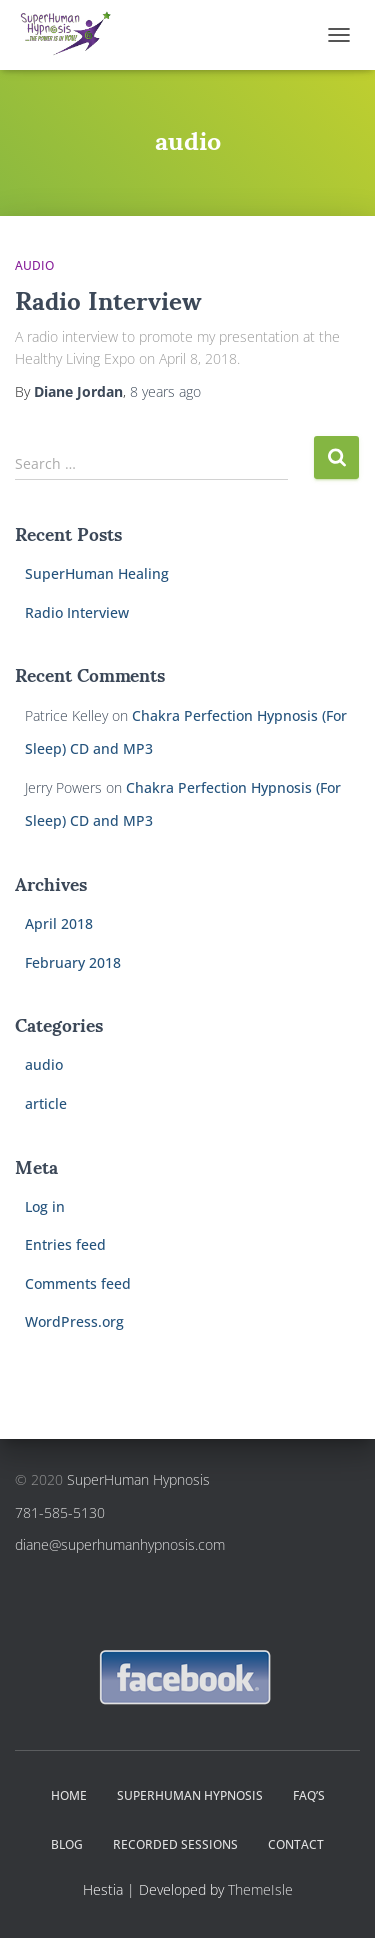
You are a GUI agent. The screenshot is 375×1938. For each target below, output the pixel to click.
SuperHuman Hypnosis (138, 1479)
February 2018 (73, 962)
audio (44, 1064)
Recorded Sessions (175, 1844)
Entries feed (65, 1244)
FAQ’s (309, 1795)
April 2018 (59, 923)
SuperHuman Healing (97, 573)
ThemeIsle (260, 1889)
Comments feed (78, 1283)
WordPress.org (74, 1321)
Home (69, 1795)
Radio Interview (108, 298)
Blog (67, 1844)
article (46, 1103)
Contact (296, 1844)
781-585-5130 (60, 1512)
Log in (45, 1206)
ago (165, 391)
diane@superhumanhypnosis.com (120, 1544)
